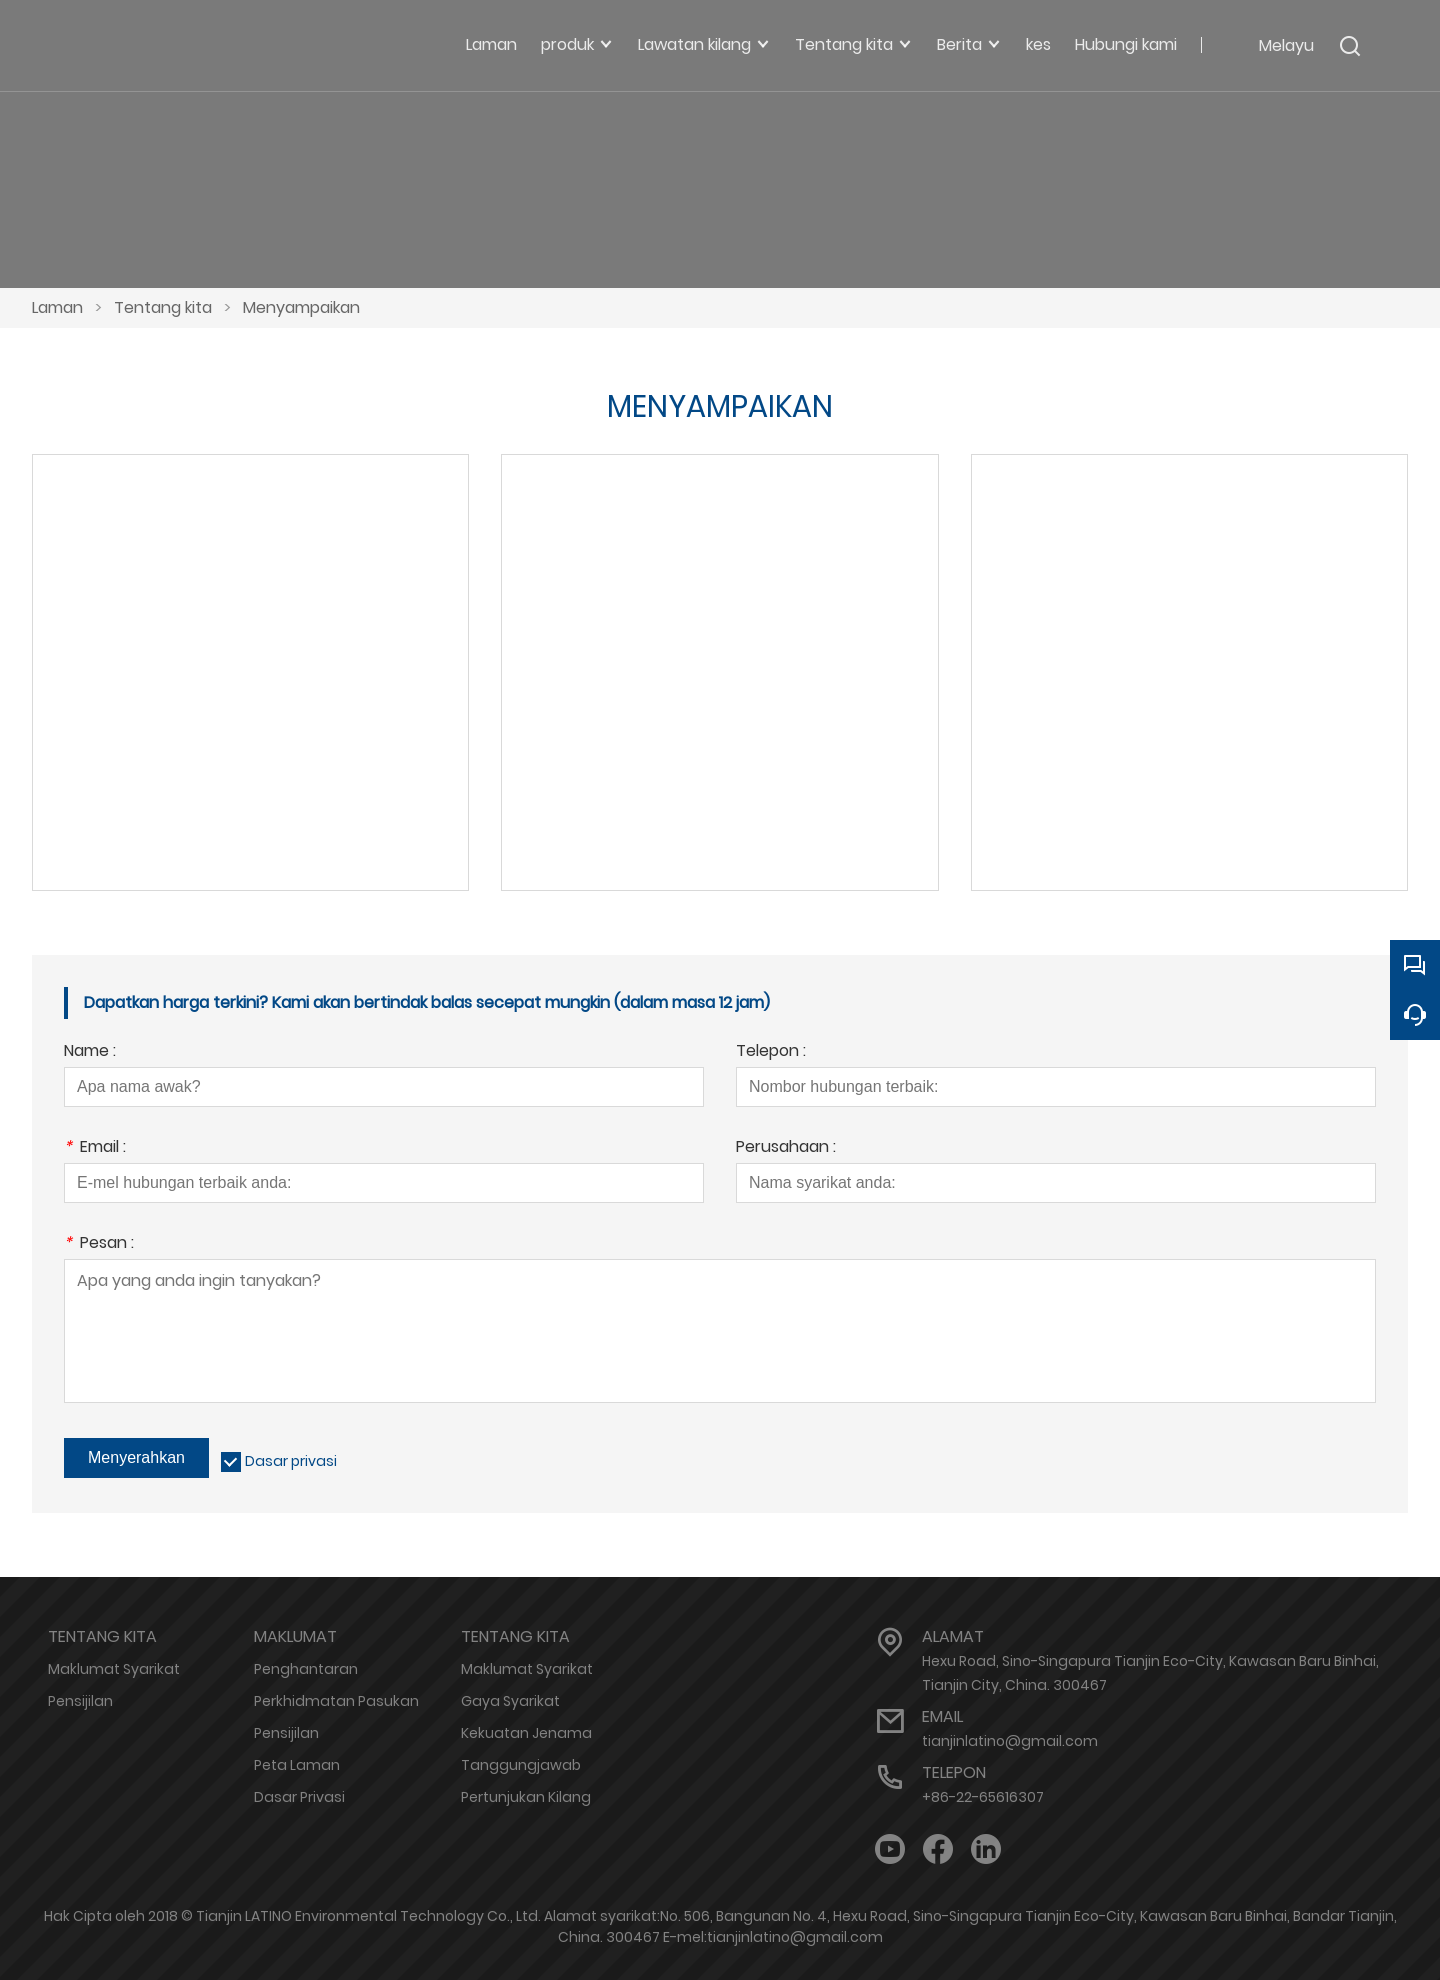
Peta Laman (297, 1765)
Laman (57, 307)
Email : (95, 1148)
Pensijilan (80, 1701)
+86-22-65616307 (983, 1797)
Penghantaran (306, 1669)
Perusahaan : (786, 1148)
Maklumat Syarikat (114, 1669)
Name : (90, 1052)
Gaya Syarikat (510, 1701)
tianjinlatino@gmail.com (1010, 1741)
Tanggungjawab (521, 1765)
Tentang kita (163, 307)
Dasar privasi (291, 1461)
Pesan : (99, 1244)
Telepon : (771, 1052)
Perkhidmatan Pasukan (336, 1701)
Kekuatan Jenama (526, 1733)
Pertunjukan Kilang (526, 1797)
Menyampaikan (301, 307)
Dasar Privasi (299, 1797)
